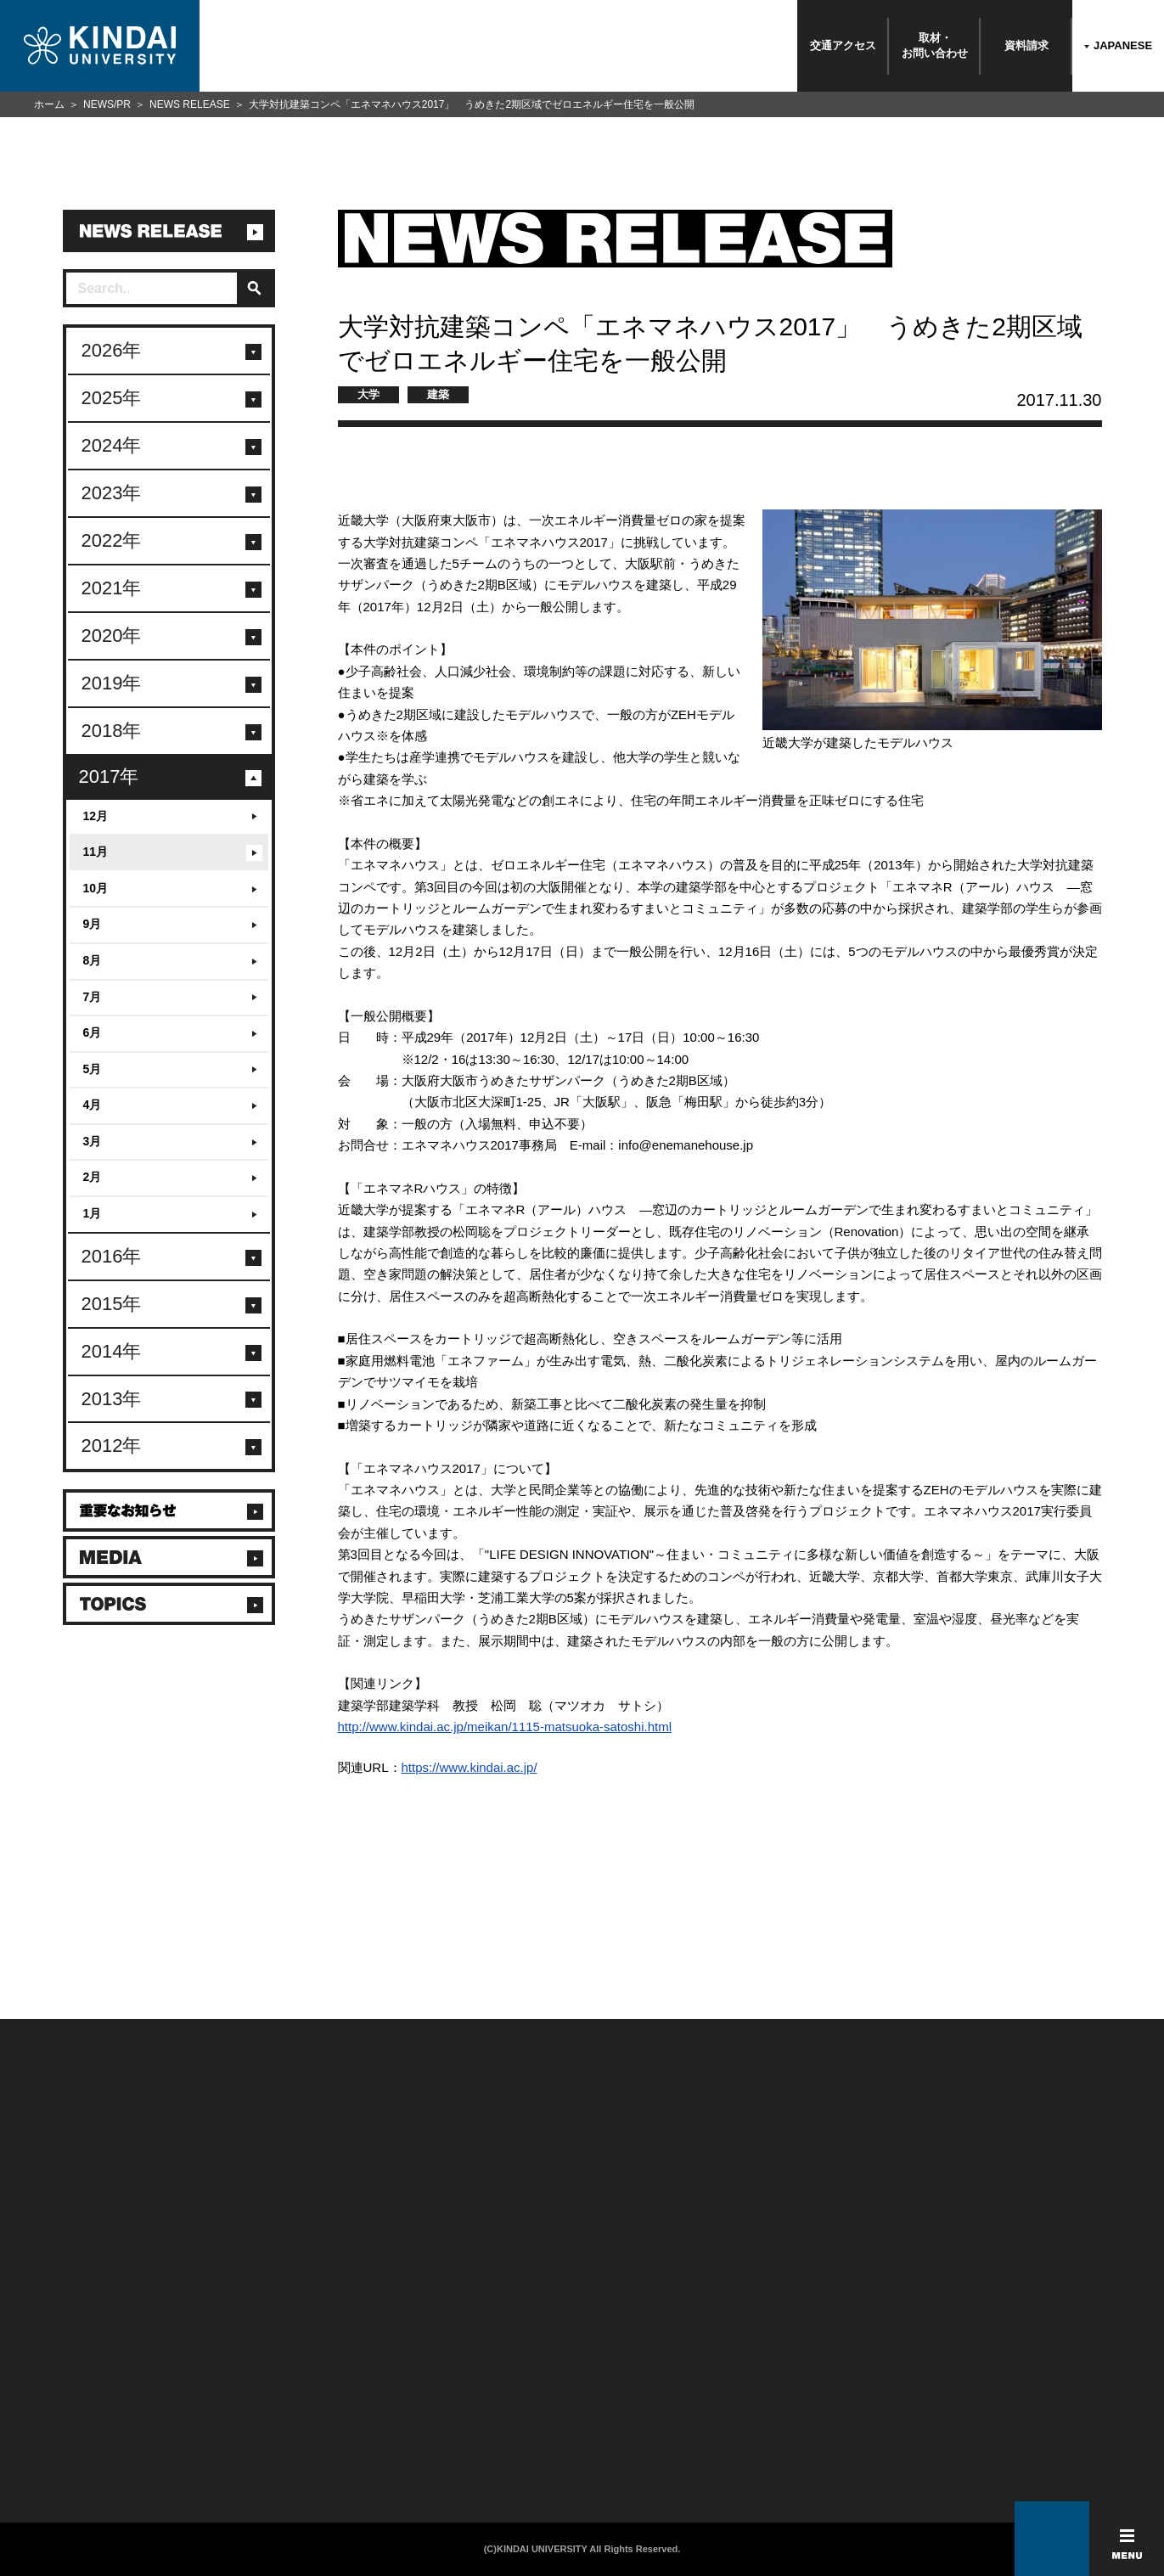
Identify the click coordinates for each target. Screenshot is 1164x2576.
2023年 (112, 492)
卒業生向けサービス (255, 2389)
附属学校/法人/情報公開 (74, 2345)
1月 (92, 1213)
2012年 (112, 1445)
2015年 (112, 1303)
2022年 (112, 540)
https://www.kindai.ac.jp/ (469, 1767)
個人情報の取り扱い (456, 2367)
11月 (96, 851)
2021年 (112, 588)
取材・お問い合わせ (935, 45)
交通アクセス (843, 45)
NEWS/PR (107, 104)
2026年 (112, 350)
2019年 (112, 683)
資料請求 (1026, 45)
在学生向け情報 (245, 2345)
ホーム (49, 104)
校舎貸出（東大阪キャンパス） (280, 2455)
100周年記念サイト (64, 2455)
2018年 (112, 730)
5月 (92, 1069)
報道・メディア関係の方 (76, 2389)
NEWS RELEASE (189, 104)
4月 (92, 1104)
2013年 (112, 1398)
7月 (92, 997)
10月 (96, 888)
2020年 (112, 635)
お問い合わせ (50, 2367)
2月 (92, 1177)
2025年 (112, 397)
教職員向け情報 (245, 2411)
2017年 (109, 776)
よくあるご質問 (55, 2433)
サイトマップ (441, 2389)
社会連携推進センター (260, 2433)
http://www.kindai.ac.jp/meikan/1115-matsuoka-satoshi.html (505, 1726)
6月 (92, 1032)
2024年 (112, 445)
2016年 (112, 1256)
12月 (96, 816)
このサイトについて (456, 2345)
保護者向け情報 (245, 2367)
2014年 (112, 1351)
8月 (92, 960)
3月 (92, 1141)
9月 (92, 924)
